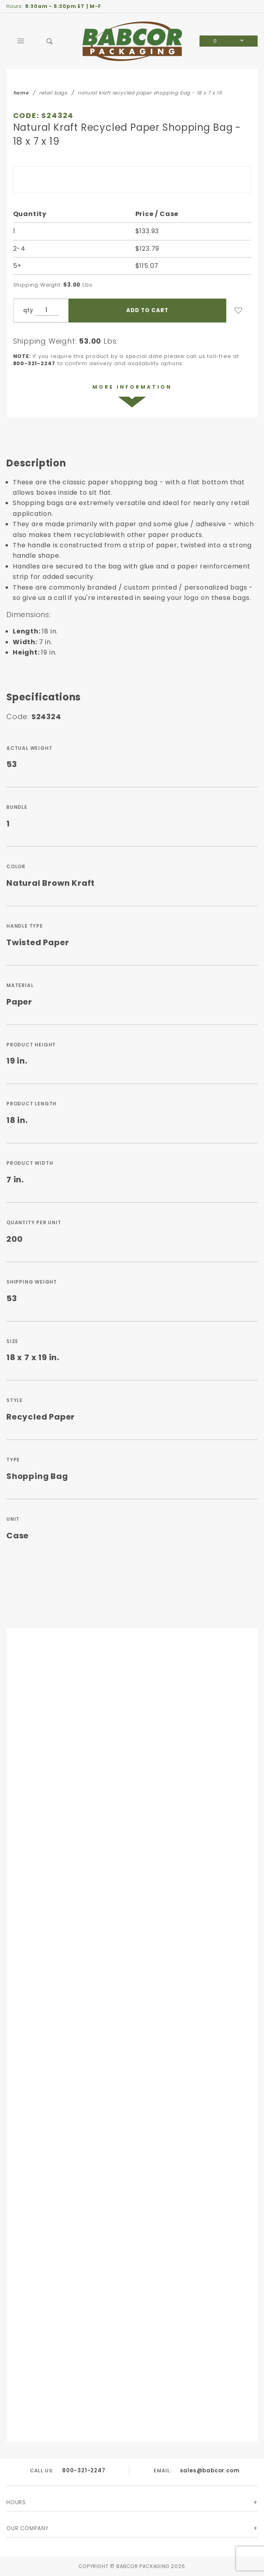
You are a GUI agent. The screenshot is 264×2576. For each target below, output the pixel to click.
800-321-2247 (84, 2470)
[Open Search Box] (50, 41)
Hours (16, 2502)
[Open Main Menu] (20, 41)
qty (28, 310)
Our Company (27, 2528)
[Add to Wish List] (238, 310)
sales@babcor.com (209, 2470)
